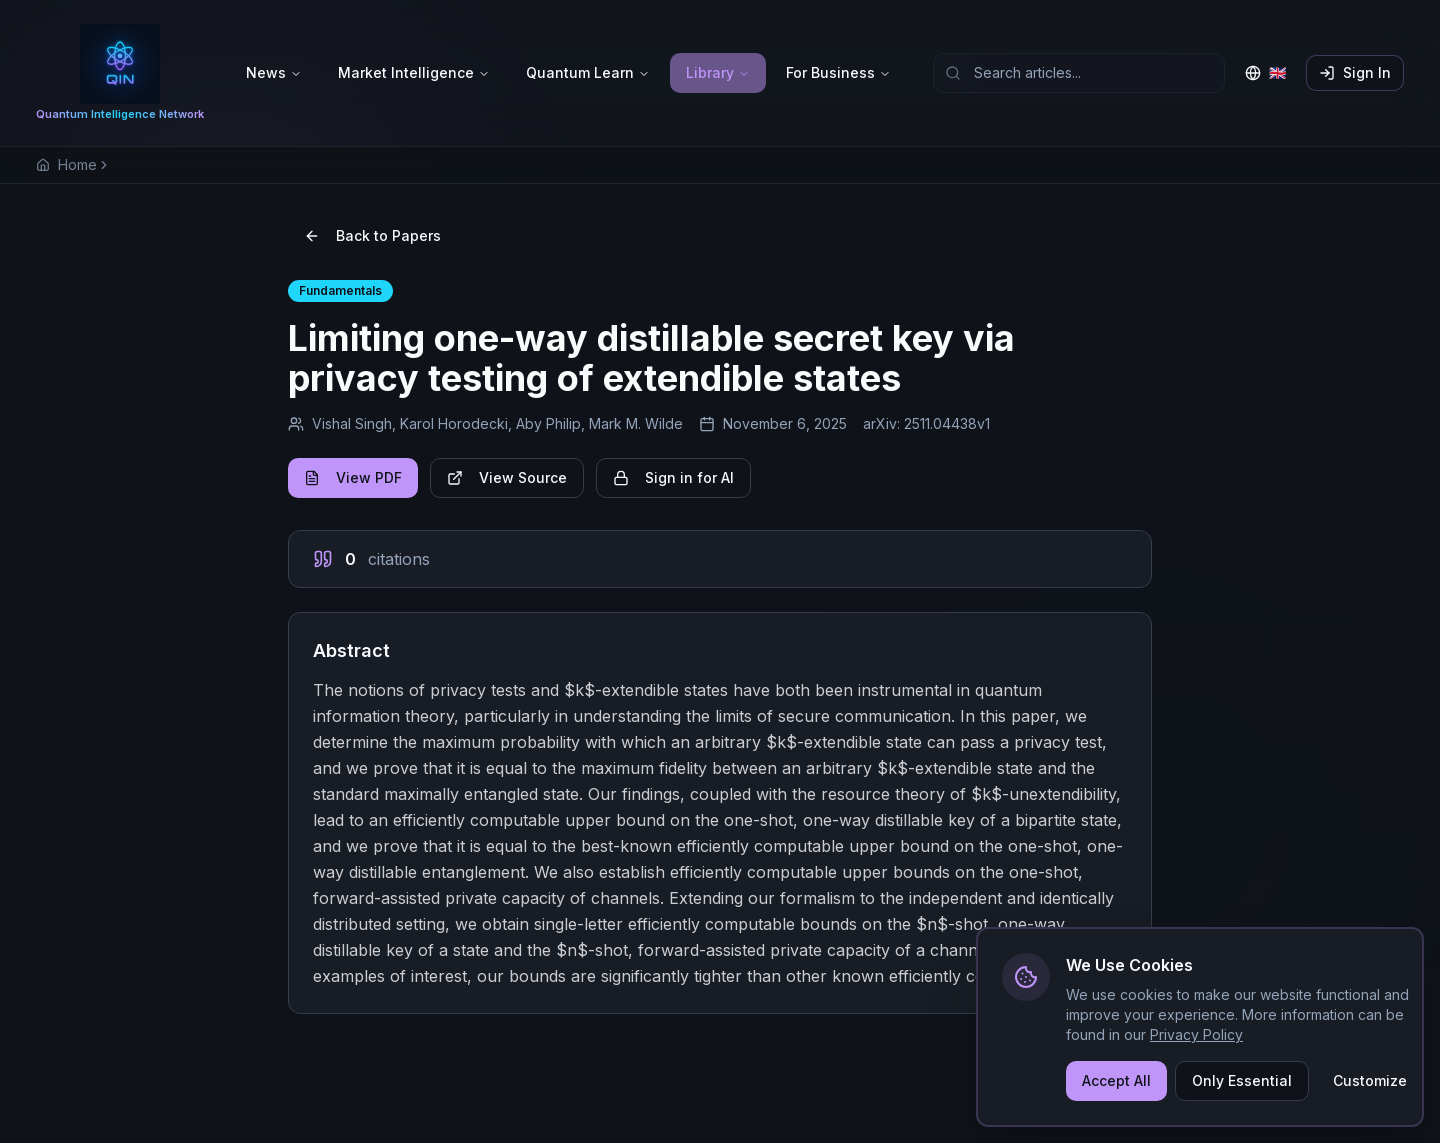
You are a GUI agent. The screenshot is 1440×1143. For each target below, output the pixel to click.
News (274, 72)
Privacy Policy (1196, 1036)
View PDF (353, 477)
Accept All (1116, 1082)
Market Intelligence (414, 72)
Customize (1370, 1082)
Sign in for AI (673, 477)
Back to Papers (372, 235)
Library (718, 72)
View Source (507, 477)
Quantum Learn (588, 72)
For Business (838, 72)
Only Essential (1242, 1082)
